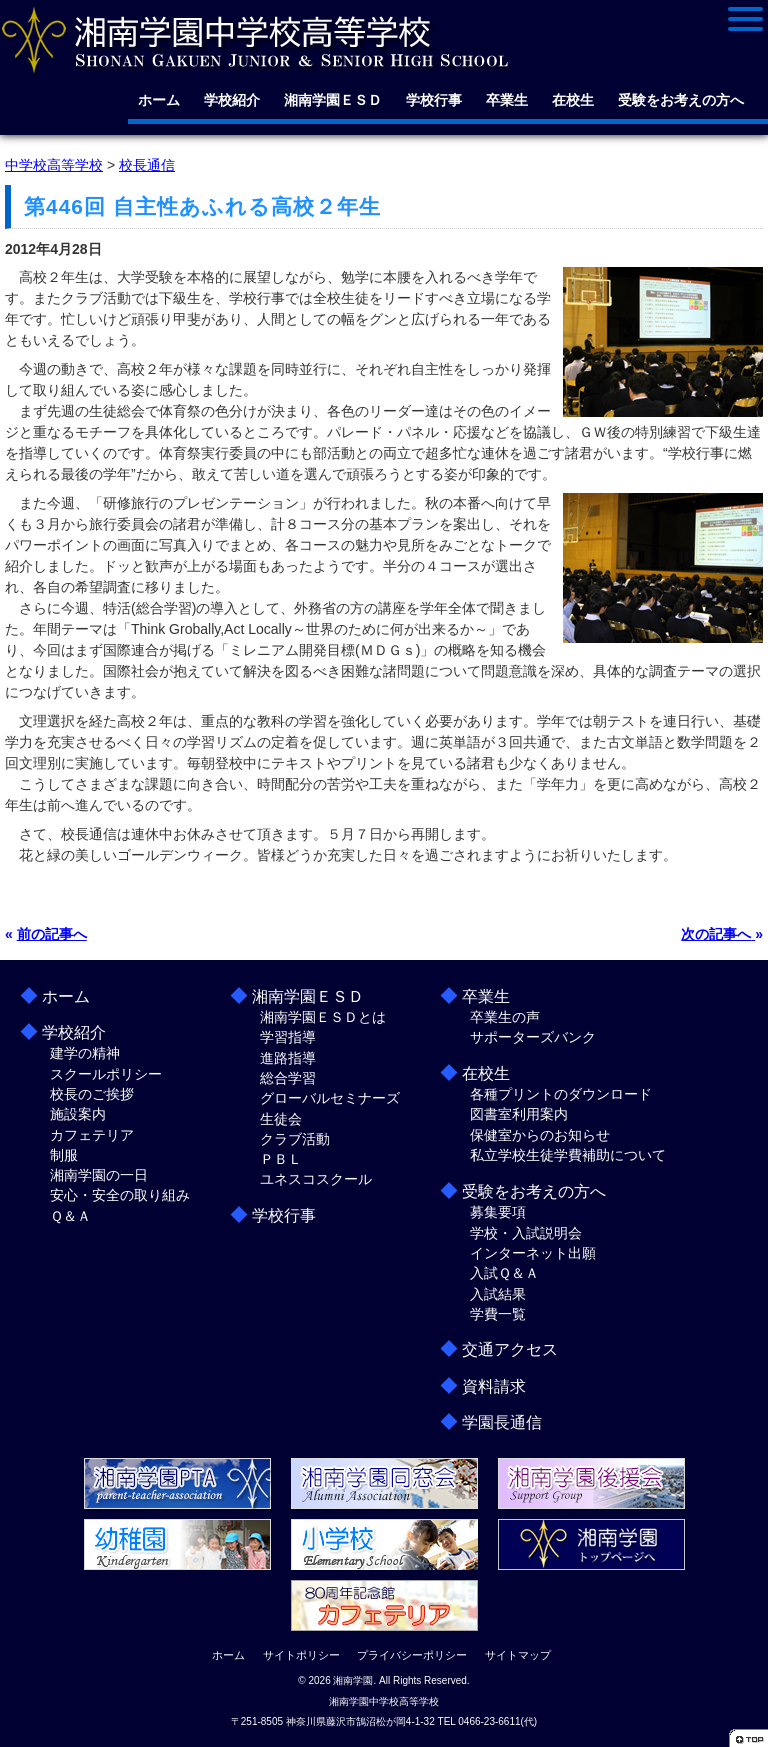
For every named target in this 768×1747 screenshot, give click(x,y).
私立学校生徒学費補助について (568, 1155)
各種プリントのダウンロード (561, 1094)
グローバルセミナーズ (330, 1098)
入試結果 (498, 1294)
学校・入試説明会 (526, 1233)
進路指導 (288, 1058)
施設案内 (78, 1114)
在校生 (573, 100)
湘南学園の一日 (99, 1175)
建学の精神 (85, 1053)
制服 (64, 1155)
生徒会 (281, 1119)
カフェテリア (92, 1135)
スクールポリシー (106, 1074)
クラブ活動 (295, 1139)
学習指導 (288, 1037)
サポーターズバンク (533, 1037)
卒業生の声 (505, 1017)
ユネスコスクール (316, 1179)
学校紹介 (232, 100)
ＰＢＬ (281, 1159)
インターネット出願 (533, 1253)
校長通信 (147, 165)
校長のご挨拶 (92, 1094)
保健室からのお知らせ (540, 1135)
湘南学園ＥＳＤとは (323, 1017)
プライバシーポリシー (412, 1655)
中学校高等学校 (54, 165)
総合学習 (288, 1078)
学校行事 (434, 100)
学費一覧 (498, 1314)
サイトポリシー (301, 1655)
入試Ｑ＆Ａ (504, 1273)
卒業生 (507, 100)
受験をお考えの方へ (681, 100)
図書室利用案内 (519, 1114)
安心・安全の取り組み (120, 1195)
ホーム (159, 100)
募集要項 (498, 1212)
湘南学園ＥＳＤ (333, 100)
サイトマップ (518, 1655)
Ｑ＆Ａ (70, 1216)
